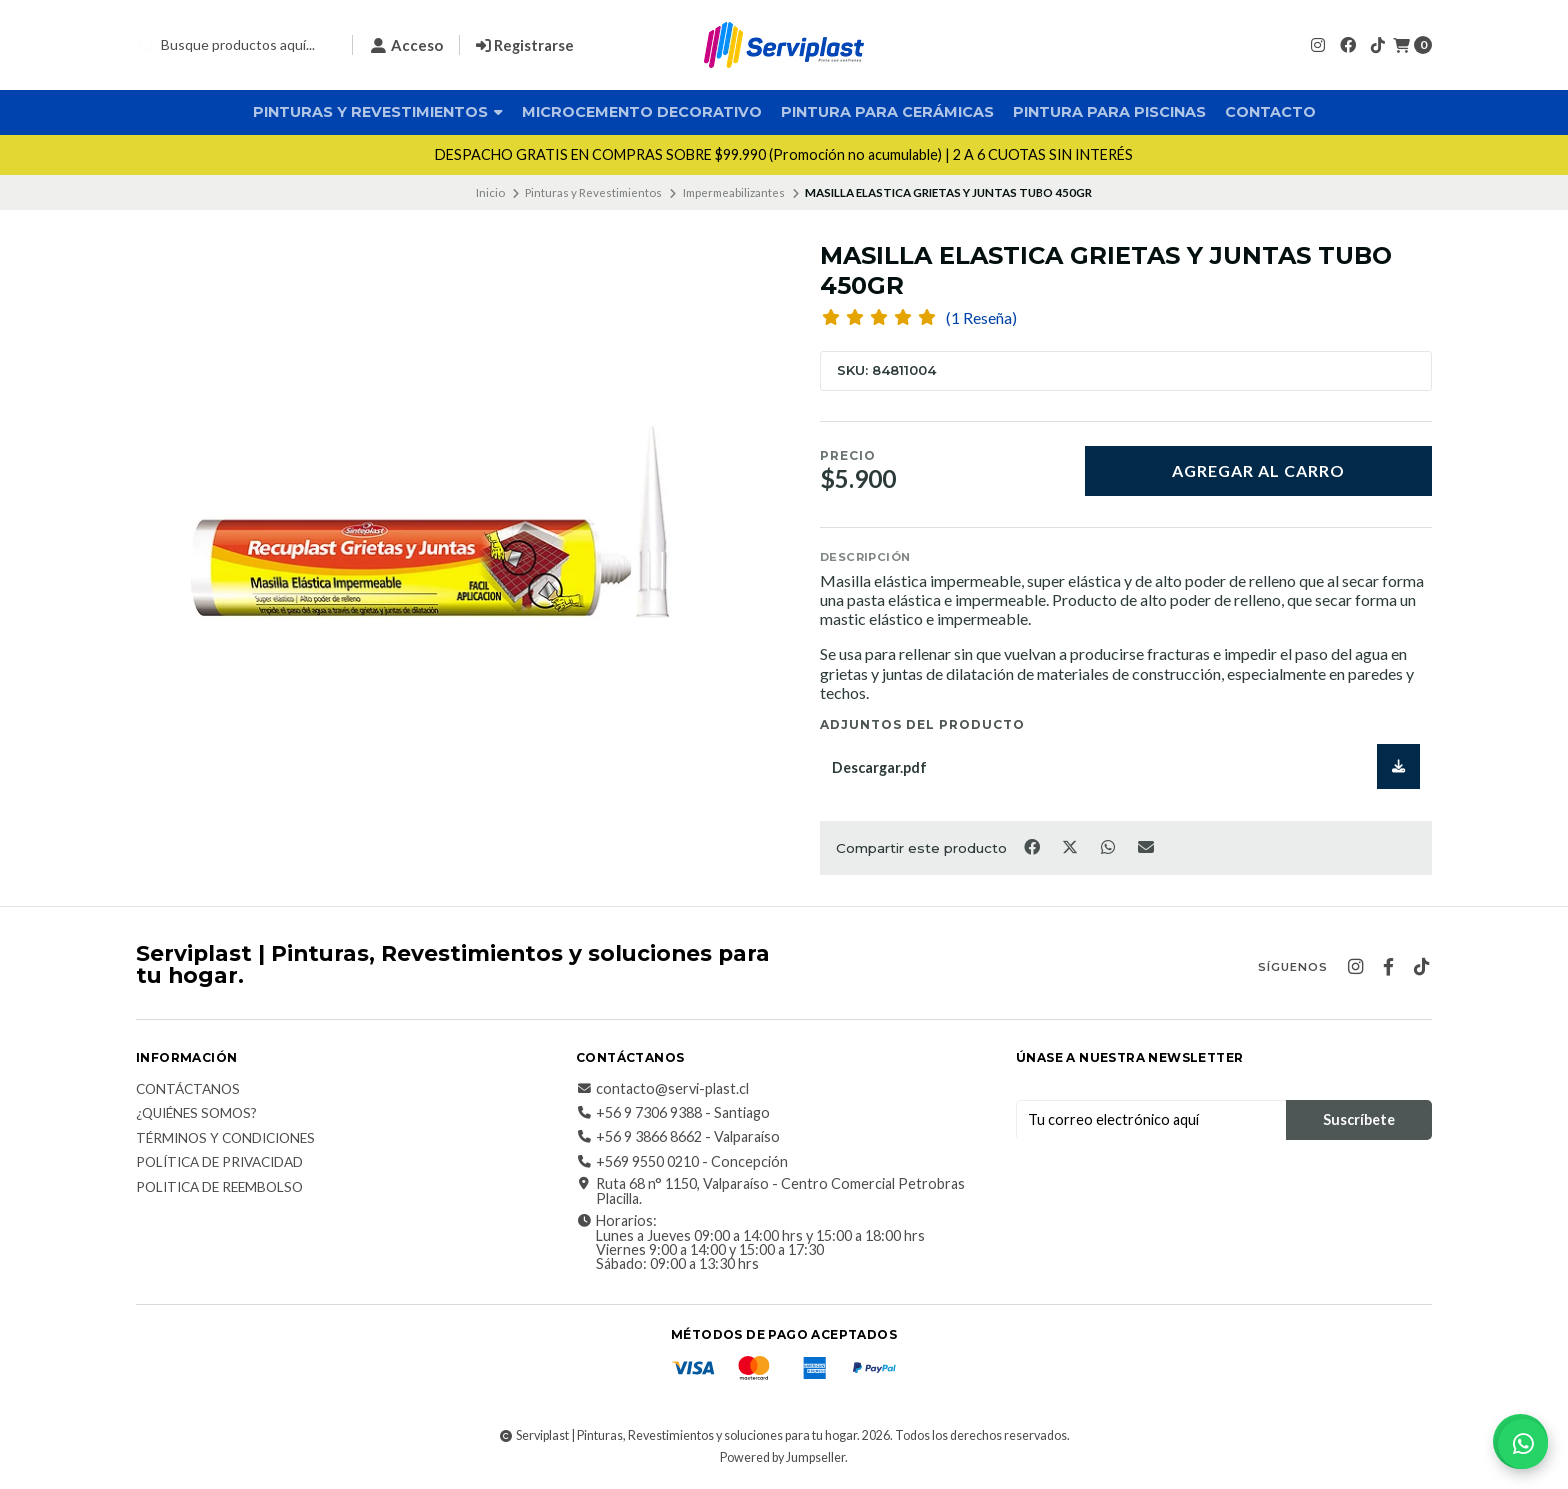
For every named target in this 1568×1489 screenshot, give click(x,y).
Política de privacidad (219, 1163)
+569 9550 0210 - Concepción (682, 1162)
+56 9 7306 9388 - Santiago (673, 1113)
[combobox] (236, 45)
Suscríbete (1359, 1119)
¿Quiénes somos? (196, 1114)
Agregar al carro (1258, 470)
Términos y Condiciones (225, 1139)
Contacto (1270, 112)
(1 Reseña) (981, 318)
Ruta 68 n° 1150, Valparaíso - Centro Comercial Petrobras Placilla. (770, 1191)
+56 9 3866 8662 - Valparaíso (678, 1137)
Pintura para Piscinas (1109, 112)
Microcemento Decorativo (642, 112)
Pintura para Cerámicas (887, 112)
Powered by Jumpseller (782, 1457)
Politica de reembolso (219, 1188)
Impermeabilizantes (734, 192)
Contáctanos (188, 1090)
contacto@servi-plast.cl (662, 1089)
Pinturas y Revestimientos (378, 112)
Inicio (490, 192)
